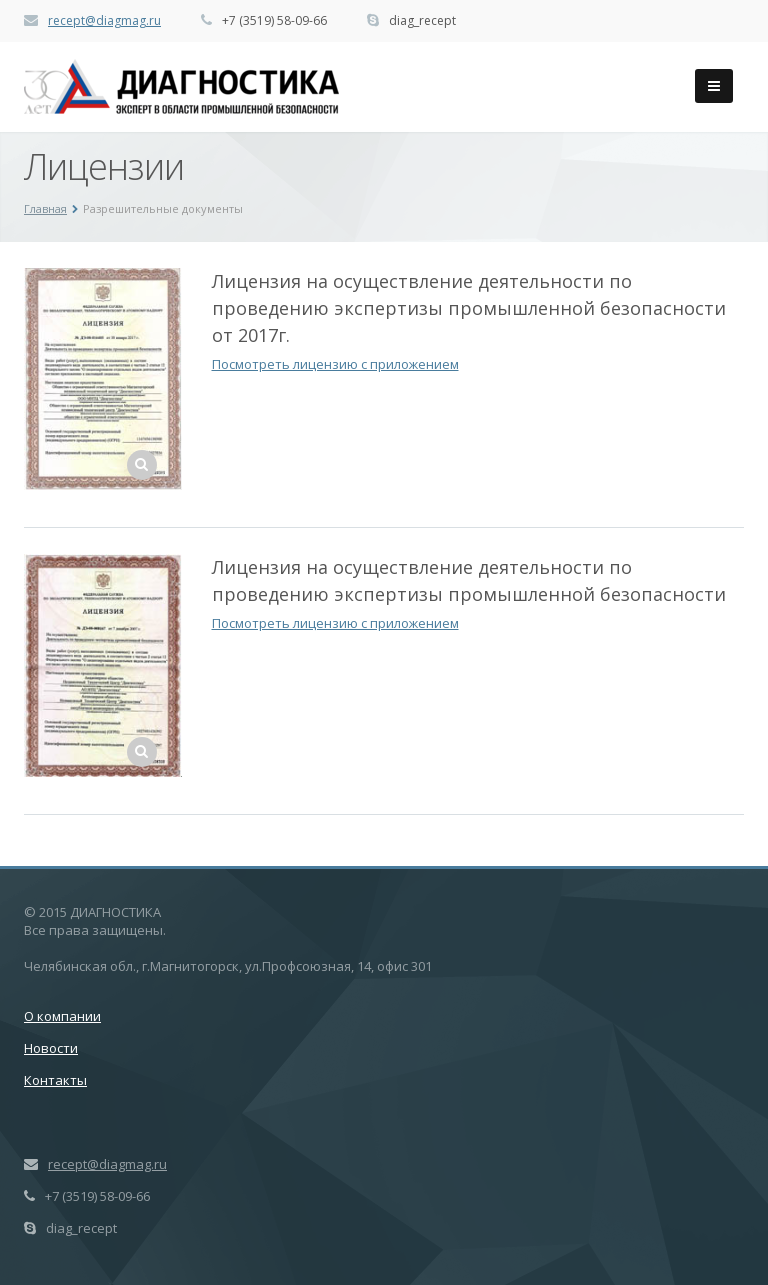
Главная (45, 208)
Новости (51, 1048)
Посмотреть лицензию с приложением (335, 364)
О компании (62, 1016)
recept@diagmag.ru (104, 20)
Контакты (55, 1080)
